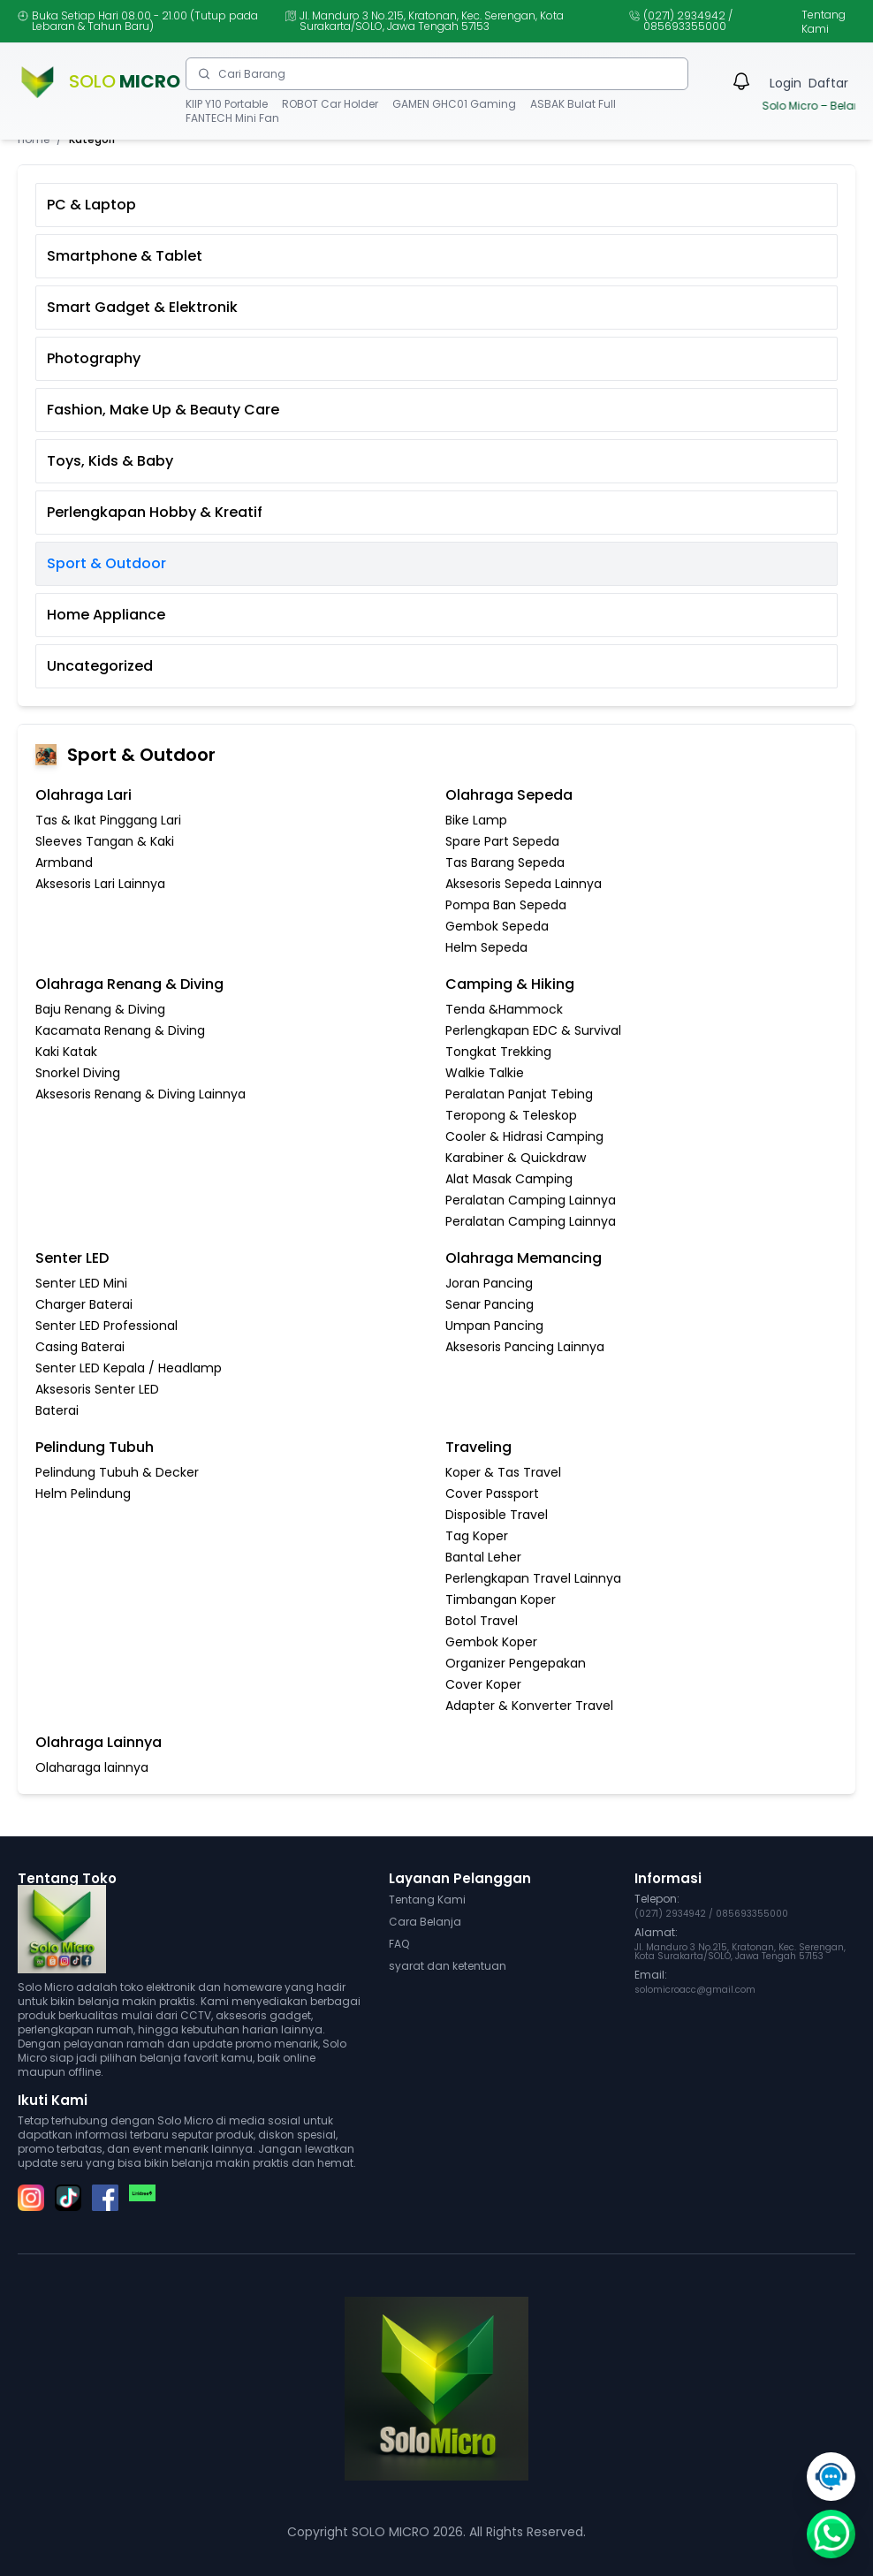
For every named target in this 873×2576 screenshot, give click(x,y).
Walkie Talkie (484, 1073)
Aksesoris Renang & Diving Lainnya (140, 1094)
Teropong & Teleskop (511, 1115)
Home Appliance (106, 614)
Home (33, 140)
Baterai (57, 1410)
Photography (93, 358)
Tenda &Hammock (504, 1009)
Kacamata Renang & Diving (120, 1030)
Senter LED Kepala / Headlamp (128, 1368)
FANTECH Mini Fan (232, 118)
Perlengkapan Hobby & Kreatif (154, 512)
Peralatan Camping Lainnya (530, 1200)
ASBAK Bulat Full (573, 104)
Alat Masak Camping (509, 1179)
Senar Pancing (489, 1304)
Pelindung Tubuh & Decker (117, 1472)
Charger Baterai (84, 1304)
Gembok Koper (491, 1642)
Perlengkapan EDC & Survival (533, 1030)
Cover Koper (483, 1684)
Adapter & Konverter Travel (529, 1705)
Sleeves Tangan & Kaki (104, 841)
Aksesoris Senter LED (97, 1389)
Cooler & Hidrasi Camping (524, 1136)
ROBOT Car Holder (330, 104)
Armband (64, 862)
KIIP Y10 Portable (227, 104)
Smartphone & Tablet (124, 256)
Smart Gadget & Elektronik (142, 307)
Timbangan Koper (500, 1599)
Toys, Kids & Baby (110, 461)
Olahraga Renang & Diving (129, 984)
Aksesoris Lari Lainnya (100, 884)
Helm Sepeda (486, 947)
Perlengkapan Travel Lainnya (533, 1578)
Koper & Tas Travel (503, 1472)
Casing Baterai (80, 1347)
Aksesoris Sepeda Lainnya (523, 884)
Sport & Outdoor (106, 563)
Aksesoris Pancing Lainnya (524, 1347)
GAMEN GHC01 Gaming (454, 104)
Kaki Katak (66, 1051)
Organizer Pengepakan (515, 1663)
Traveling (478, 1447)
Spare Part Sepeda (502, 841)
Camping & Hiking (509, 984)
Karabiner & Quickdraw (515, 1157)
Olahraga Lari (83, 795)
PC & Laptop (91, 204)
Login (785, 83)
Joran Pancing (489, 1283)
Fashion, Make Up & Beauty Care (163, 409)
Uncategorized (100, 666)
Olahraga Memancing (523, 1258)
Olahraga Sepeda (509, 795)
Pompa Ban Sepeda (505, 905)
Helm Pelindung (83, 1493)
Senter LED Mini (81, 1283)
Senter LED (72, 1258)
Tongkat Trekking (498, 1051)
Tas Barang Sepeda (505, 862)
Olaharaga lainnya (91, 1767)
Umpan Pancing (494, 1325)
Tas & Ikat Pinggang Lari (108, 820)
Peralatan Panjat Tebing (519, 1094)
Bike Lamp (476, 820)
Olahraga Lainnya (98, 1742)
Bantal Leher (483, 1557)
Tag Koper (476, 1536)
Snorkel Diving (77, 1073)
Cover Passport (492, 1493)
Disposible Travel (496, 1515)
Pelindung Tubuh (94, 1447)
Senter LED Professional (106, 1325)
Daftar (828, 83)
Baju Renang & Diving (100, 1009)
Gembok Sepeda (497, 926)
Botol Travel (481, 1621)
